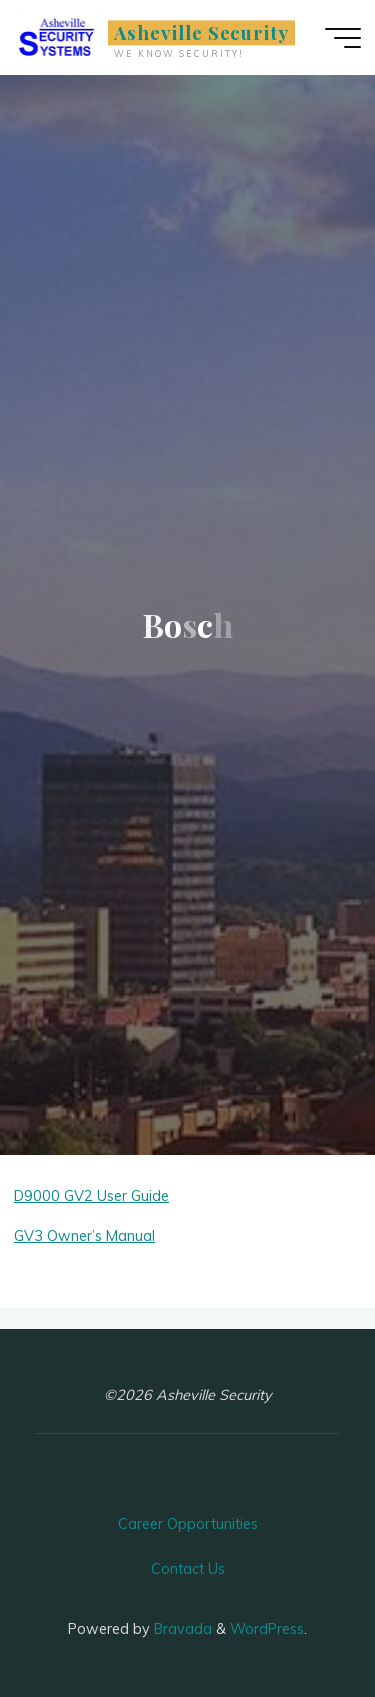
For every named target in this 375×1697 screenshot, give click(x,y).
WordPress (267, 1629)
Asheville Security (201, 32)
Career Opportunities (188, 1524)
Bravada (181, 1629)
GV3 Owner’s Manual (84, 1236)
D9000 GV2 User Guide (91, 1196)
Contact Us (188, 1569)
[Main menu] (343, 38)
